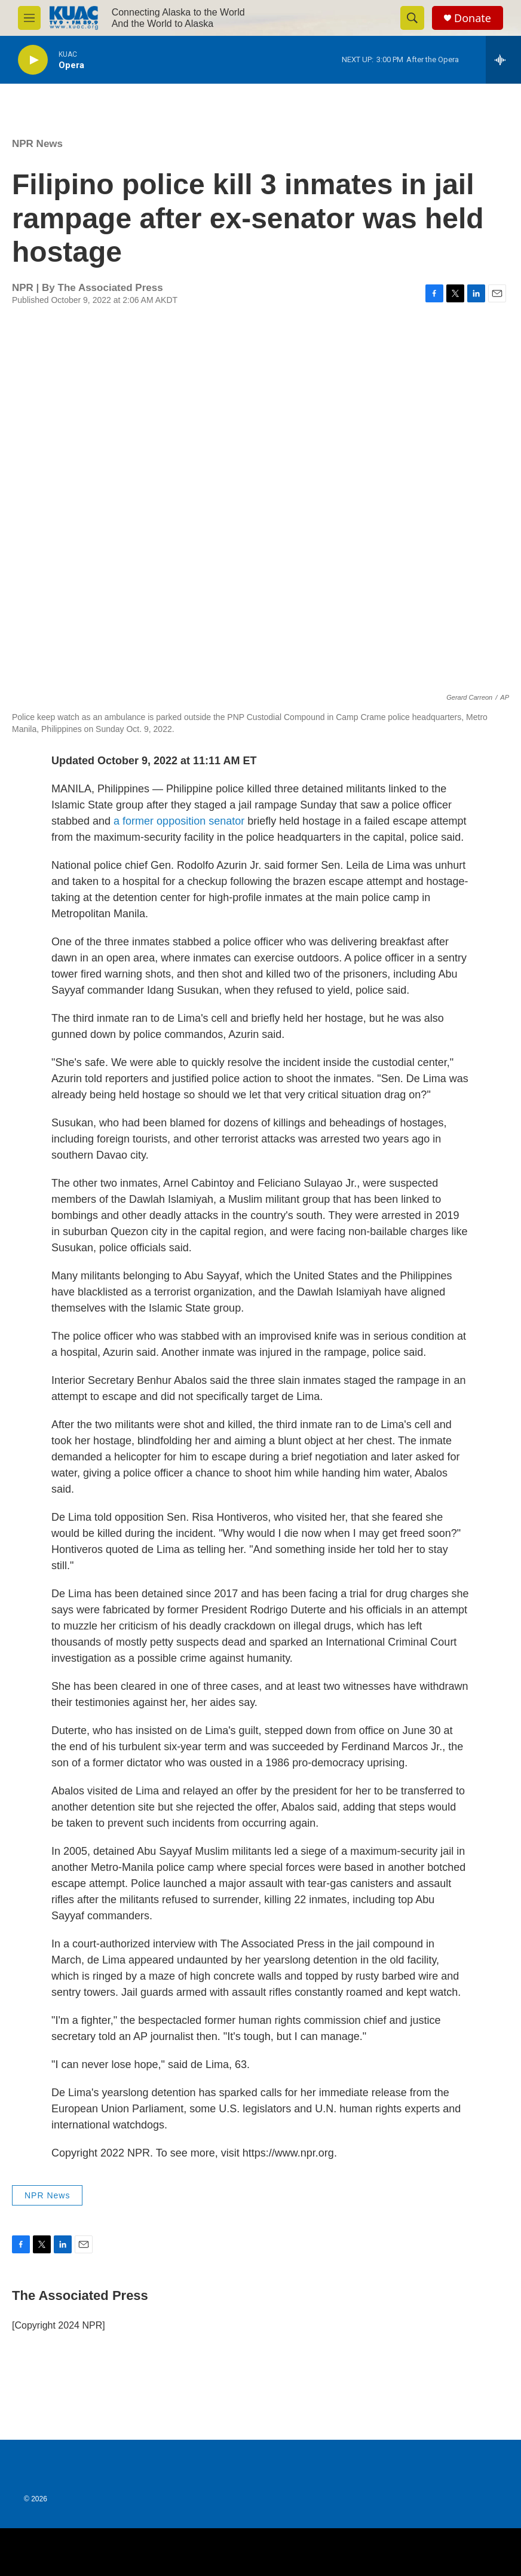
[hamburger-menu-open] (29, 18)
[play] (32, 60)
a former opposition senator (179, 821)
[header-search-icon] (412, 18)
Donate (472, 18)
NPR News (37, 143)
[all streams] (503, 60)
